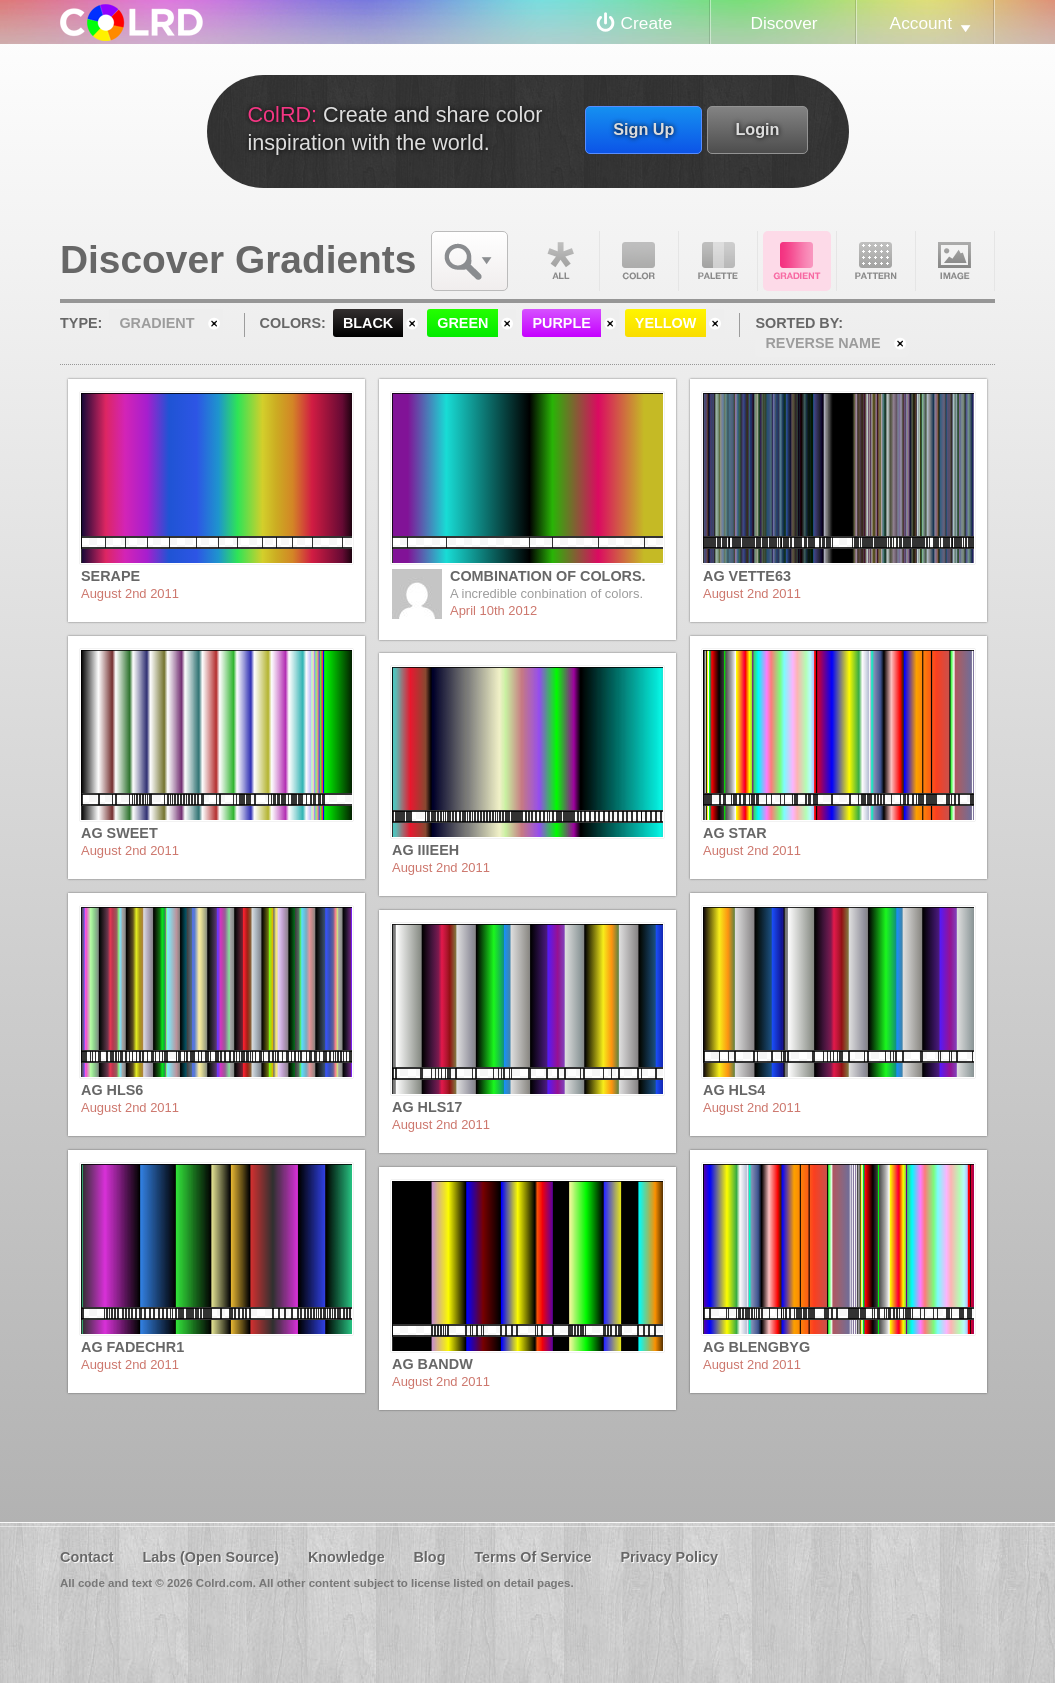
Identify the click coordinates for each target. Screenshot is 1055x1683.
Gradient (797, 261)
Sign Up (643, 129)
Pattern (876, 261)
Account (921, 23)
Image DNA (955, 261)
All (560, 261)
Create (647, 23)
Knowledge (346, 1557)
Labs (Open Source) (210, 1557)
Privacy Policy (669, 1557)
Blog (429, 1557)
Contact (87, 1557)
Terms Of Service (532, 1557)
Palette (718, 261)
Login (757, 129)
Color (639, 261)
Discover (783, 23)
